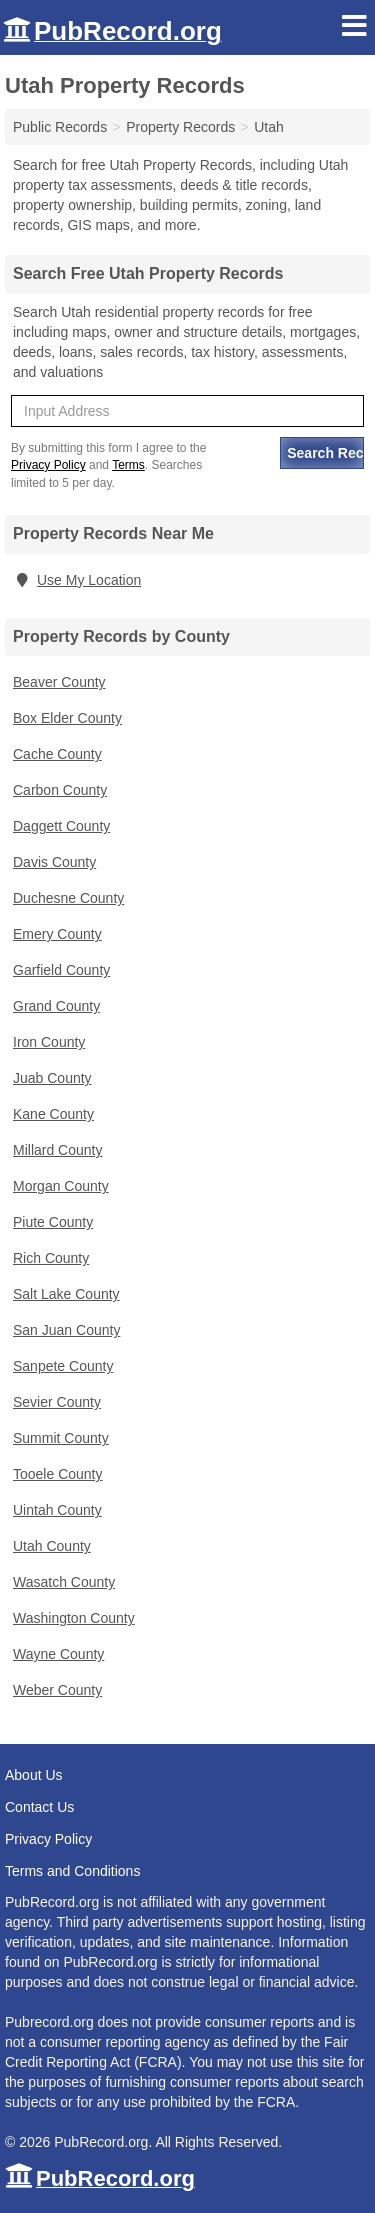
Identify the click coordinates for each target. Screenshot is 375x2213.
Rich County (51, 1258)
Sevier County (57, 1402)
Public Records (60, 127)
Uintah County (57, 1510)
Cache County (57, 754)
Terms (128, 465)
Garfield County (61, 970)
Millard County (57, 1150)
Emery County (57, 934)
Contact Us (39, 1807)
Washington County (74, 1618)
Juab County (52, 1078)
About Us (34, 1775)
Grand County (56, 1006)
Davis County (54, 862)
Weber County (57, 1690)
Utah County (52, 1546)
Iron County (49, 1042)
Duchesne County (68, 898)
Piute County (53, 1222)
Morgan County (61, 1186)
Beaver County (59, 682)
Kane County (53, 1114)
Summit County (61, 1438)
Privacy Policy (48, 465)
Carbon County (60, 790)
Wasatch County (64, 1582)
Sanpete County (63, 1366)
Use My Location (77, 580)
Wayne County (58, 1654)
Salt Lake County (66, 1294)
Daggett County (61, 826)
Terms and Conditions (72, 1871)
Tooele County (58, 1474)
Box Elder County (67, 718)
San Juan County (66, 1330)
